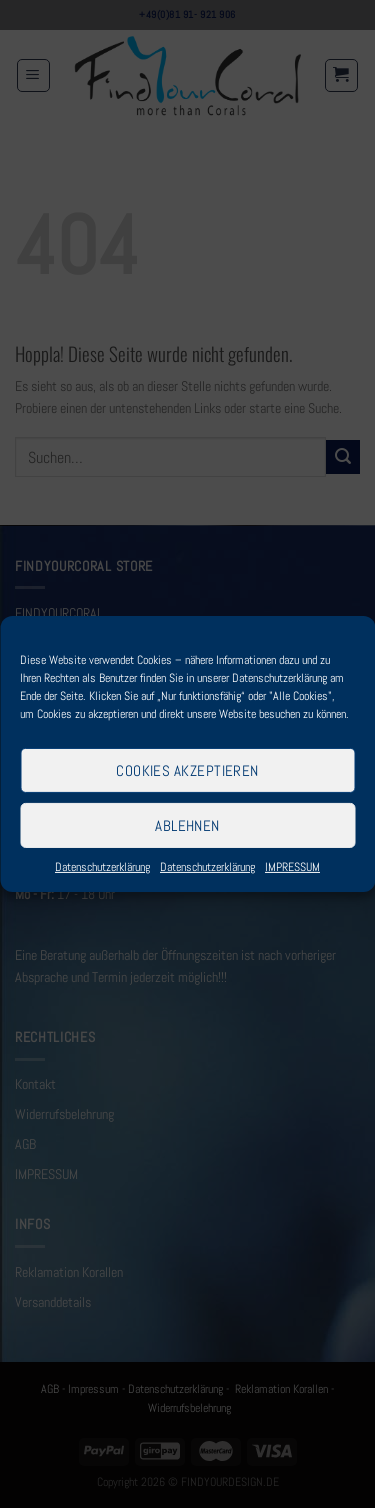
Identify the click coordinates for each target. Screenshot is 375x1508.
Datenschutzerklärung (102, 867)
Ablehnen (187, 824)
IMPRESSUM (292, 867)
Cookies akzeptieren (187, 769)
